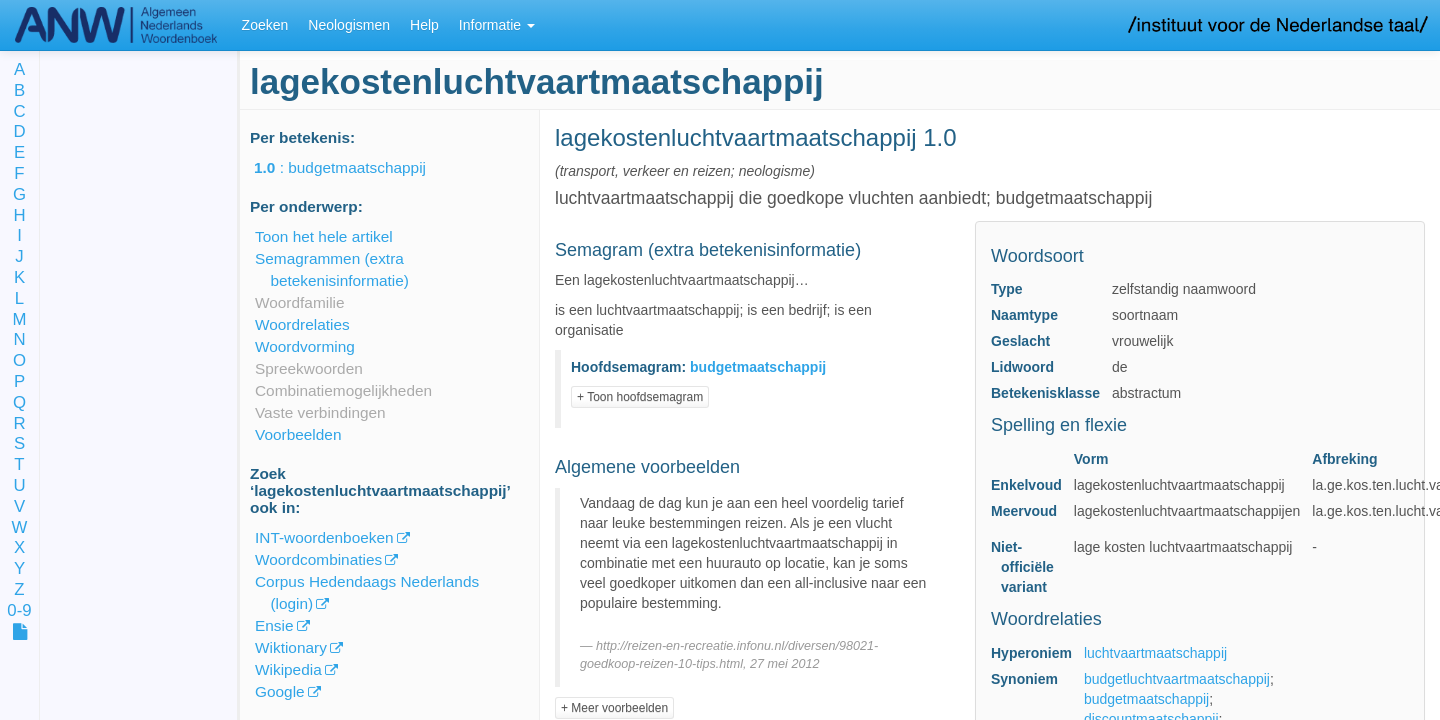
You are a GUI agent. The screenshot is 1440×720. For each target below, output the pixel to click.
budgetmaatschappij (1146, 699)
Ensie (274, 625)
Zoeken (265, 25)
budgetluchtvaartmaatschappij (1177, 679)
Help (424, 25)
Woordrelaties (302, 324)
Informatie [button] (497, 25)
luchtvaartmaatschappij (1155, 653)
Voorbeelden (298, 434)
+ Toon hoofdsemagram (640, 397)
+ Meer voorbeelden (614, 708)
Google (280, 691)
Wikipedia (288, 669)
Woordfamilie (300, 302)
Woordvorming (305, 346)
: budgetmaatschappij (354, 167)
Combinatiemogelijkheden (343, 390)
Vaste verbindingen (320, 412)
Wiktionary (291, 647)
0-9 (19, 611)
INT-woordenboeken (324, 537)
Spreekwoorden (309, 368)
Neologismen (349, 25)
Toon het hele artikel (324, 236)
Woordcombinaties (318, 559)
